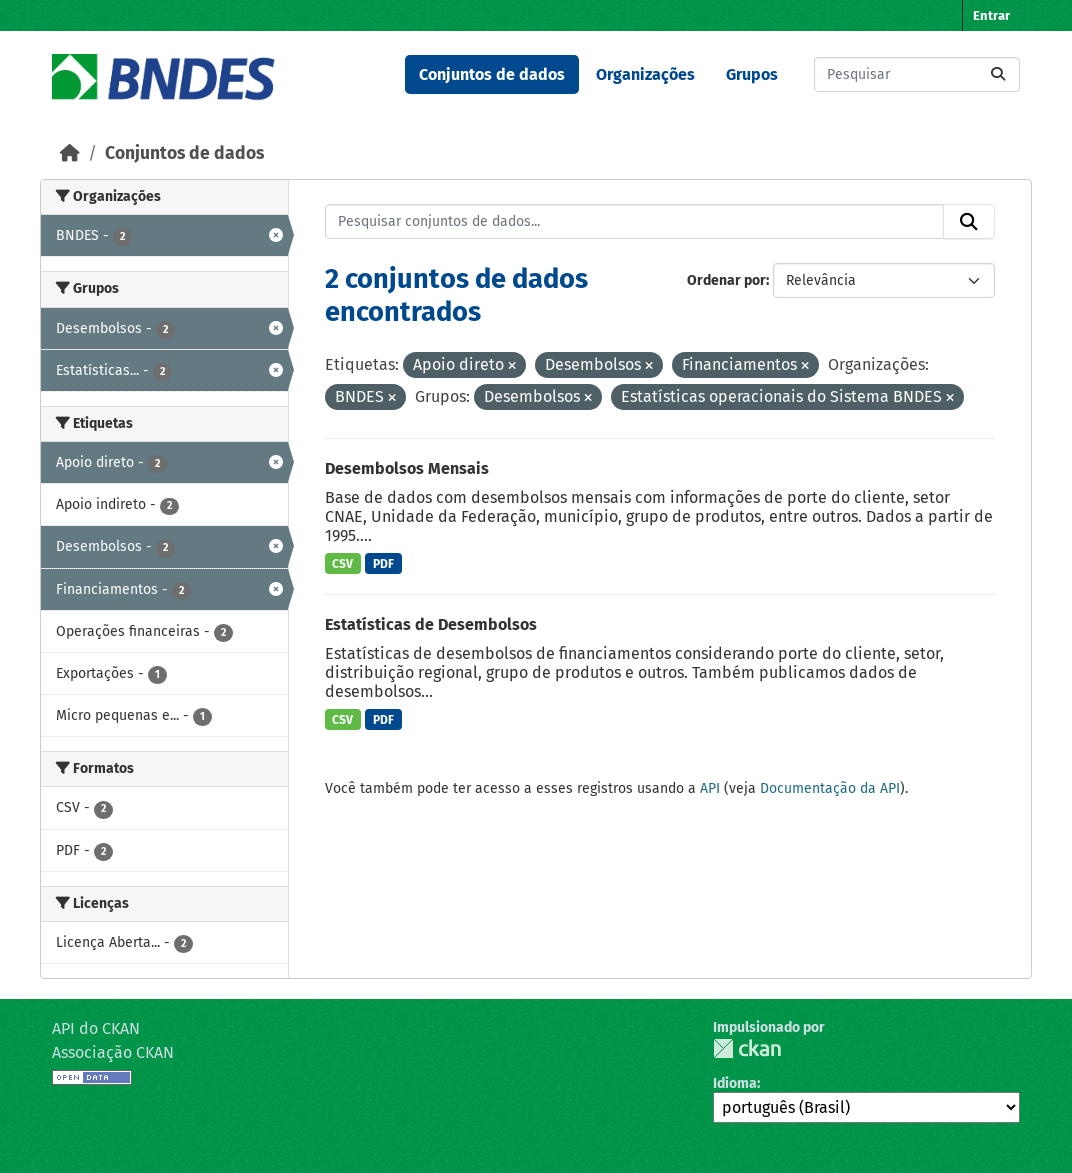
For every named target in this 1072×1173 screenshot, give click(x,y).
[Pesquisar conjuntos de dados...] (917, 74)
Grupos (752, 74)
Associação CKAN (113, 1052)
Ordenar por (726, 280)
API (710, 788)
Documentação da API (830, 788)
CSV (342, 564)
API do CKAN (96, 1028)
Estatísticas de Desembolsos (431, 624)
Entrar (991, 15)
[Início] (70, 153)
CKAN (747, 1048)
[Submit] (998, 74)
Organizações (645, 74)
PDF (383, 564)
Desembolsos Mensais (407, 468)
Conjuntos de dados (492, 74)
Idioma (735, 1083)
